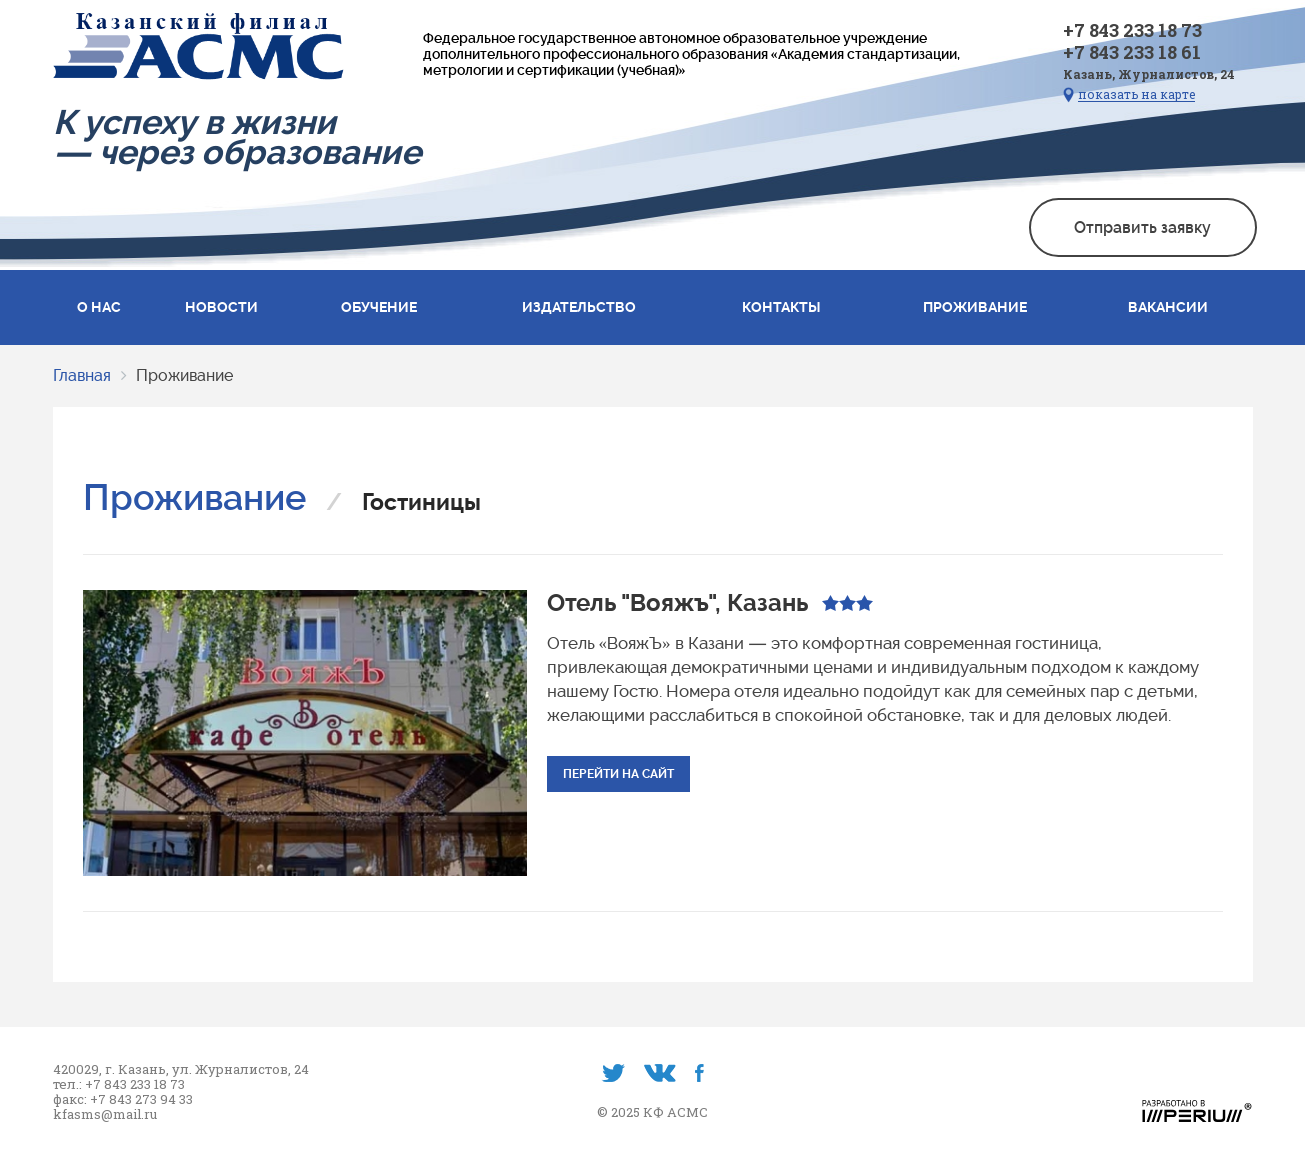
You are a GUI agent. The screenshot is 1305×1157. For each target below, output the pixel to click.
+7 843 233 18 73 (1132, 30)
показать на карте (1136, 94)
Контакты (781, 307)
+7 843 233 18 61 (1132, 52)
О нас (99, 307)
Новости (221, 307)
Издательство (579, 307)
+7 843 (112, 1099)
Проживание (975, 307)
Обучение (379, 307)
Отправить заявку (1142, 227)
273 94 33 (164, 1099)
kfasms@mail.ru (105, 1114)
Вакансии (1168, 307)
